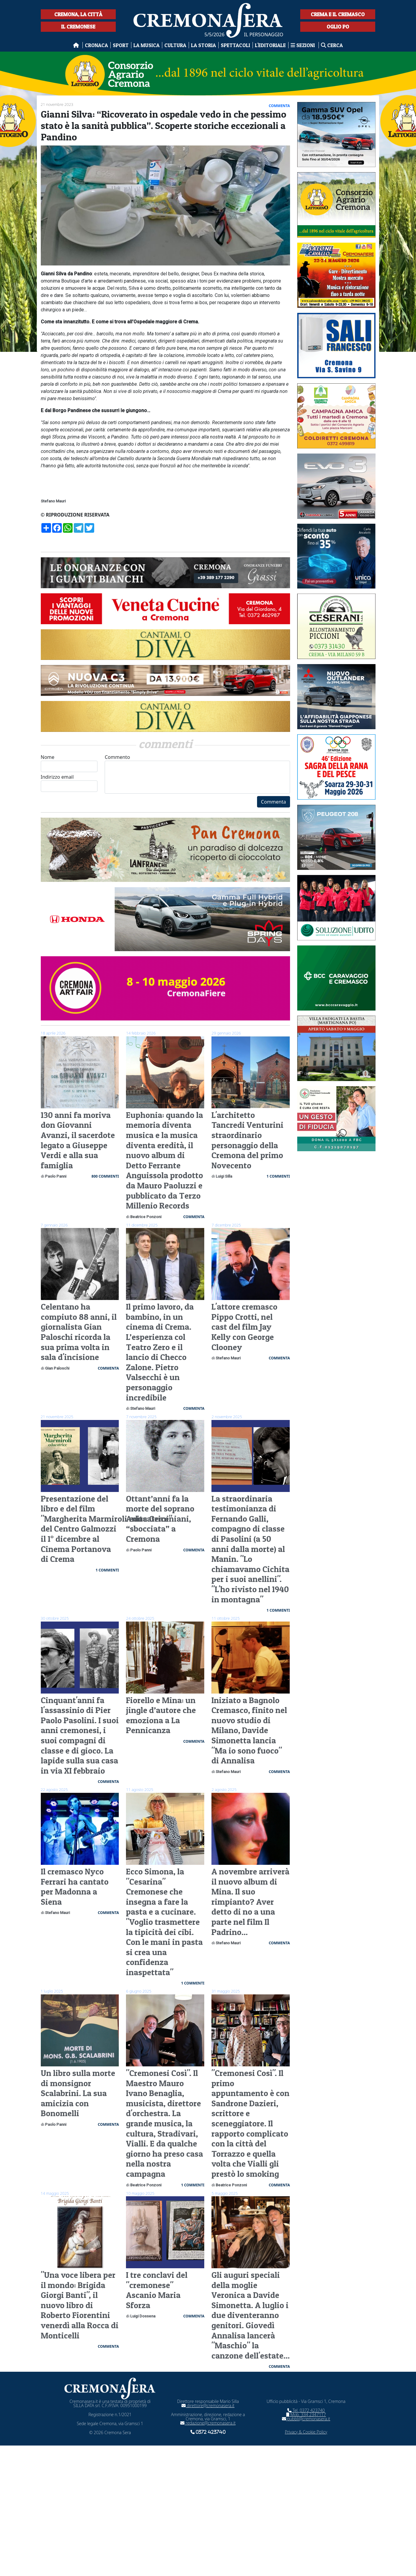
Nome (69, 763)
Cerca (332, 45)
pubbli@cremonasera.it (306, 2419)
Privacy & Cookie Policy (306, 2432)
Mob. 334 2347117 (306, 2414)
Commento (197, 774)
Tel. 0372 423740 (306, 2410)
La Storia (203, 45)
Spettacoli (235, 45)
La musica (146, 45)
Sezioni (303, 45)
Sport (121, 45)
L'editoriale (270, 45)
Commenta (273, 801)
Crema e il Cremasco (338, 14)
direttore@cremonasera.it (207, 2405)
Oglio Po (338, 26)
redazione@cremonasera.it (207, 2423)
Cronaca (96, 45)
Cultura (175, 45)
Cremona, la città (78, 14)
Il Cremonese (78, 26)
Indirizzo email (69, 783)
